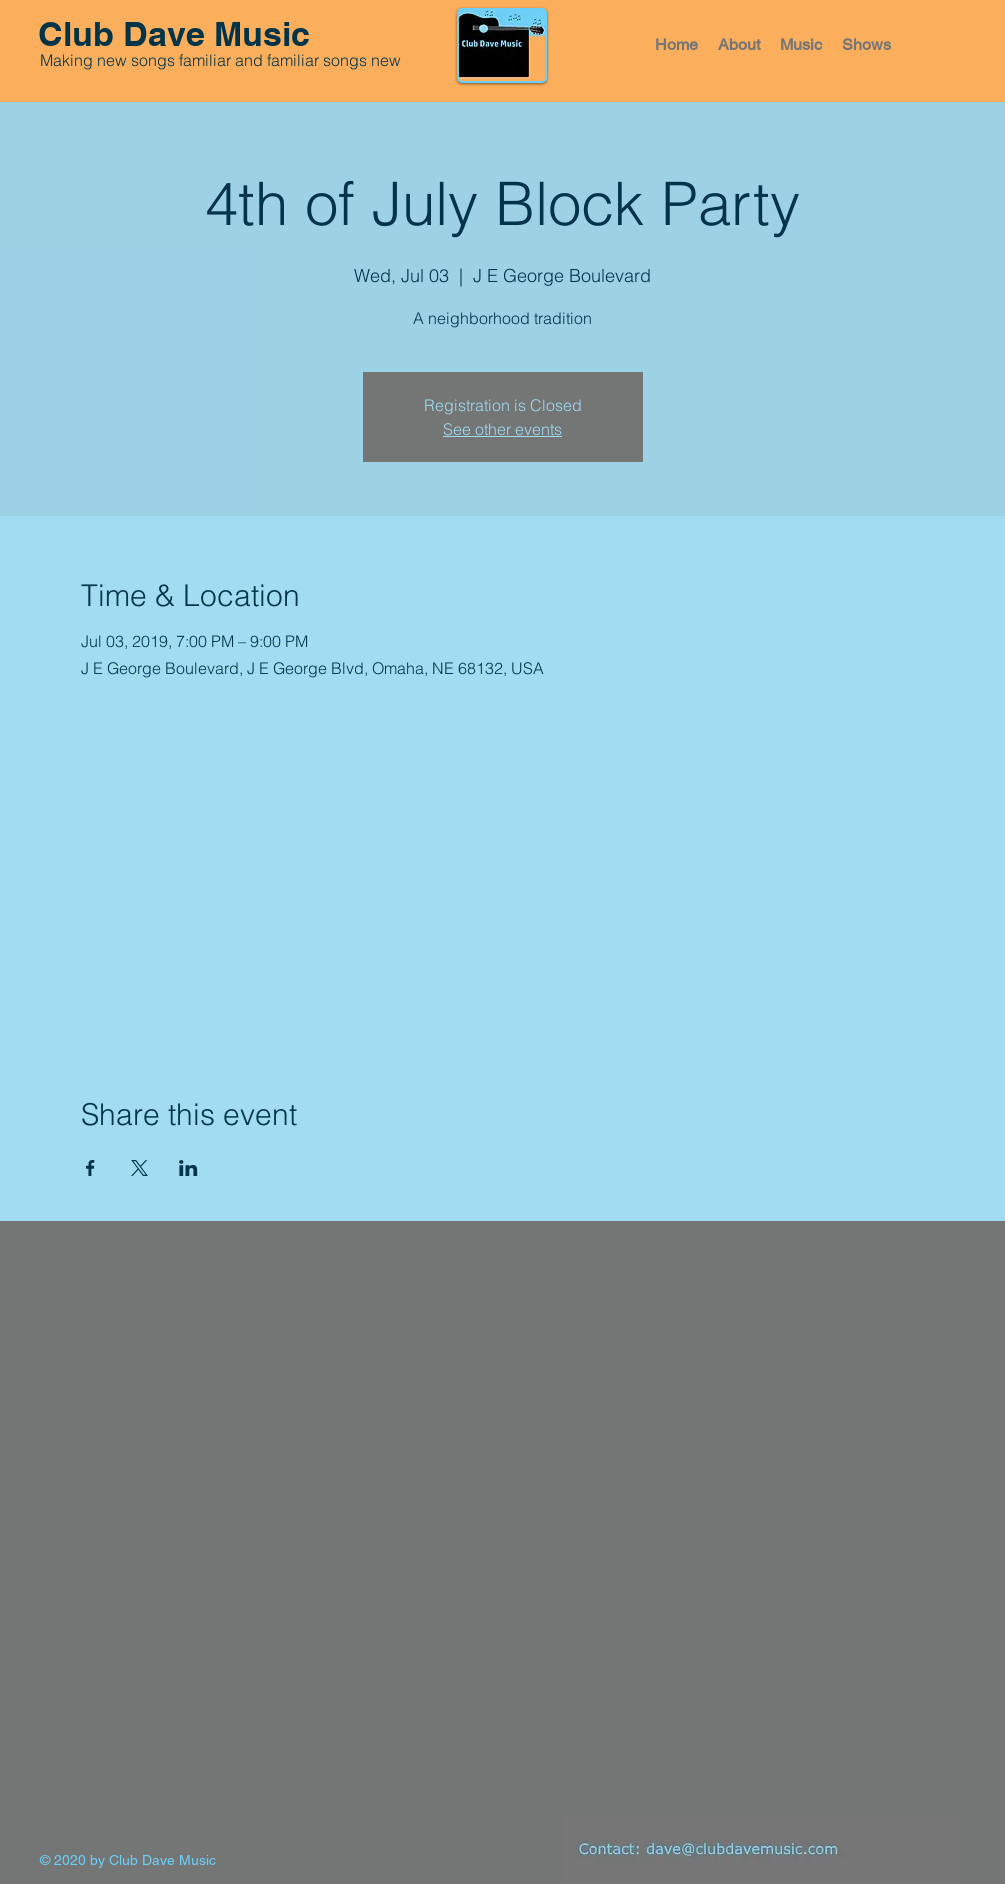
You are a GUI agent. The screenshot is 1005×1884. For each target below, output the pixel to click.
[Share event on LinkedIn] (188, 1168)
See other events (502, 429)
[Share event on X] (139, 1168)
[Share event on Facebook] (90, 1168)
